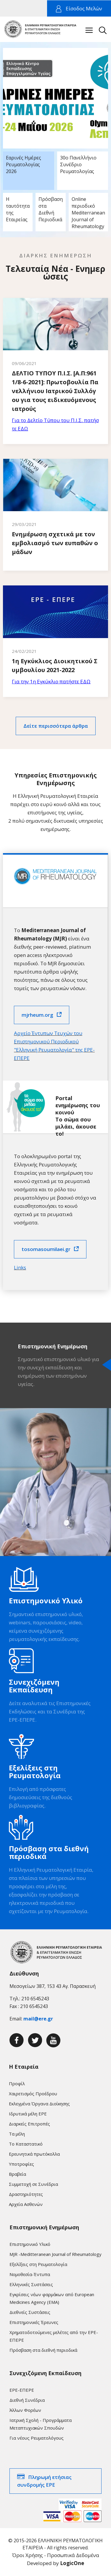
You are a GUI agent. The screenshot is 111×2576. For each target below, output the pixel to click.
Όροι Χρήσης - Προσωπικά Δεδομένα (55, 2555)
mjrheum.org (37, 1014)
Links (20, 1267)
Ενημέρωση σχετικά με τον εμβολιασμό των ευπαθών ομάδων (55, 543)
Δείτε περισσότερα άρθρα (55, 725)
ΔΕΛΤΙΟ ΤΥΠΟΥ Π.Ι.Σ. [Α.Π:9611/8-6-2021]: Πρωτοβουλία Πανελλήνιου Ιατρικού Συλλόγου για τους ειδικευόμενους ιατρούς (55, 391)
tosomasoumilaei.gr (46, 1249)
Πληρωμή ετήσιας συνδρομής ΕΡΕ (44, 2481)
